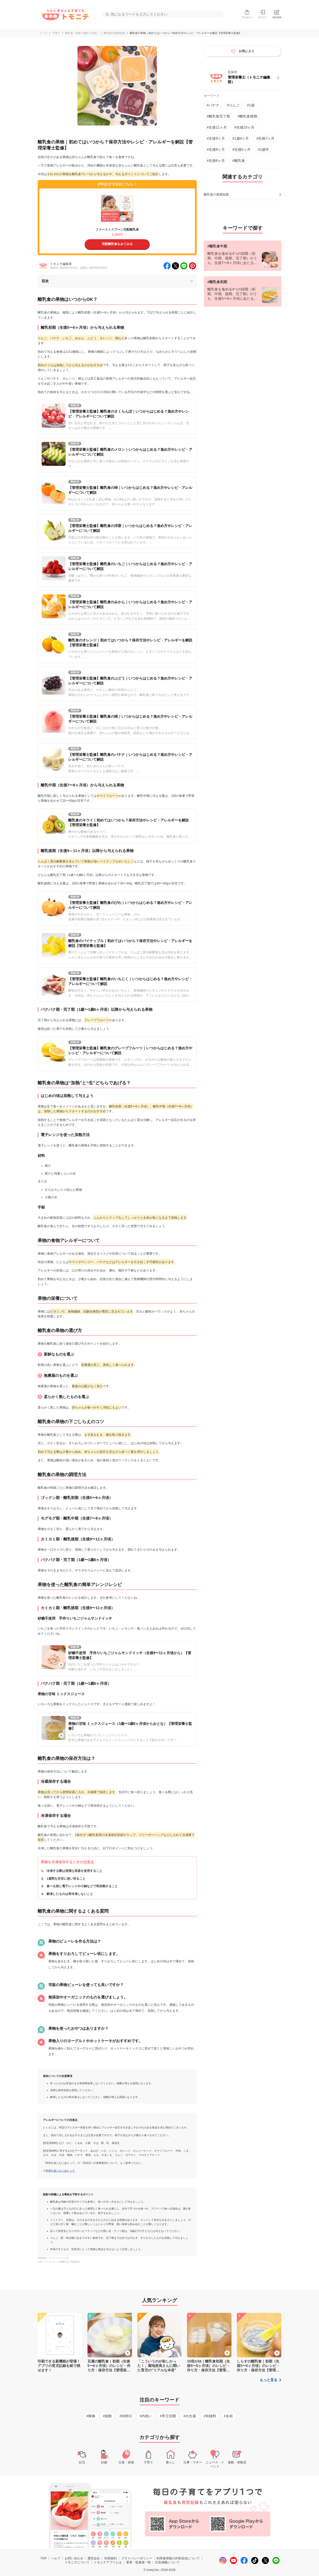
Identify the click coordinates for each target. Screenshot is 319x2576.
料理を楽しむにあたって (60, 2170)
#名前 (228, 2416)
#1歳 (251, 105)
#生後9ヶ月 (216, 138)
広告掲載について (167, 2562)
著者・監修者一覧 (138, 2562)
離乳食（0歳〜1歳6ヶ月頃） (82, 33)
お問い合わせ (74, 2558)
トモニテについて (77, 2562)
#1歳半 (263, 149)
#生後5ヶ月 (241, 149)
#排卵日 (125, 2416)
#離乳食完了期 (218, 116)
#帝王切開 (168, 2416)
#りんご (233, 105)
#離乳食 (238, 161)
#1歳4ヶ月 (240, 138)
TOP (43, 2558)
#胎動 (107, 2416)
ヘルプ (55, 2558)
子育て (56, 33)
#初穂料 (210, 2416)
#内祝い (146, 2416)
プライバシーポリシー (136, 2558)
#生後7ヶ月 (266, 138)
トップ (43, 33)
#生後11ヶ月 (217, 127)
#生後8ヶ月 (216, 149)
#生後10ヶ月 (244, 127)
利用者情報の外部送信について (178, 2558)
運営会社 (94, 2558)
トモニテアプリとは (108, 2562)
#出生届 (189, 2416)
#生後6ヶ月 (216, 161)
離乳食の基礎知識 (114, 33)
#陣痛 (90, 2416)
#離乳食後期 (247, 116)
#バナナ (213, 105)
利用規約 (110, 2558)
